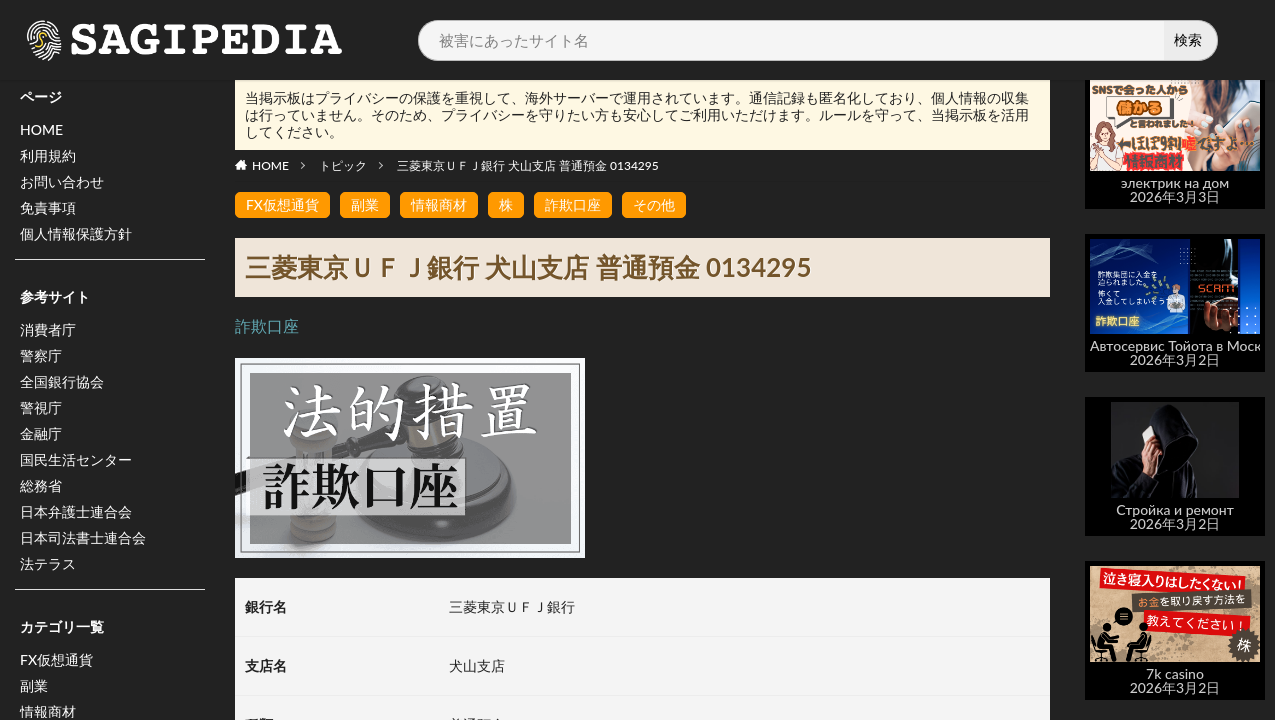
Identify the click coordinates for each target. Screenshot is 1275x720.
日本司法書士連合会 (83, 537)
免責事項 (48, 207)
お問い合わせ (62, 181)
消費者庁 (48, 329)
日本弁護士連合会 (76, 511)
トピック (343, 165)
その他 (654, 204)
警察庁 (41, 355)
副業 (34, 685)
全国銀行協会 (62, 381)
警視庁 (41, 407)
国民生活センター (76, 459)
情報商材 (439, 204)
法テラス (48, 563)
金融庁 (41, 433)
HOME (41, 129)
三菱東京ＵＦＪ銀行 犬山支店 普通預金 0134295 (528, 165)
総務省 (41, 485)
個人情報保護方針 (76, 233)
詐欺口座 (573, 204)
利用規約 (48, 155)
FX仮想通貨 (56, 659)
